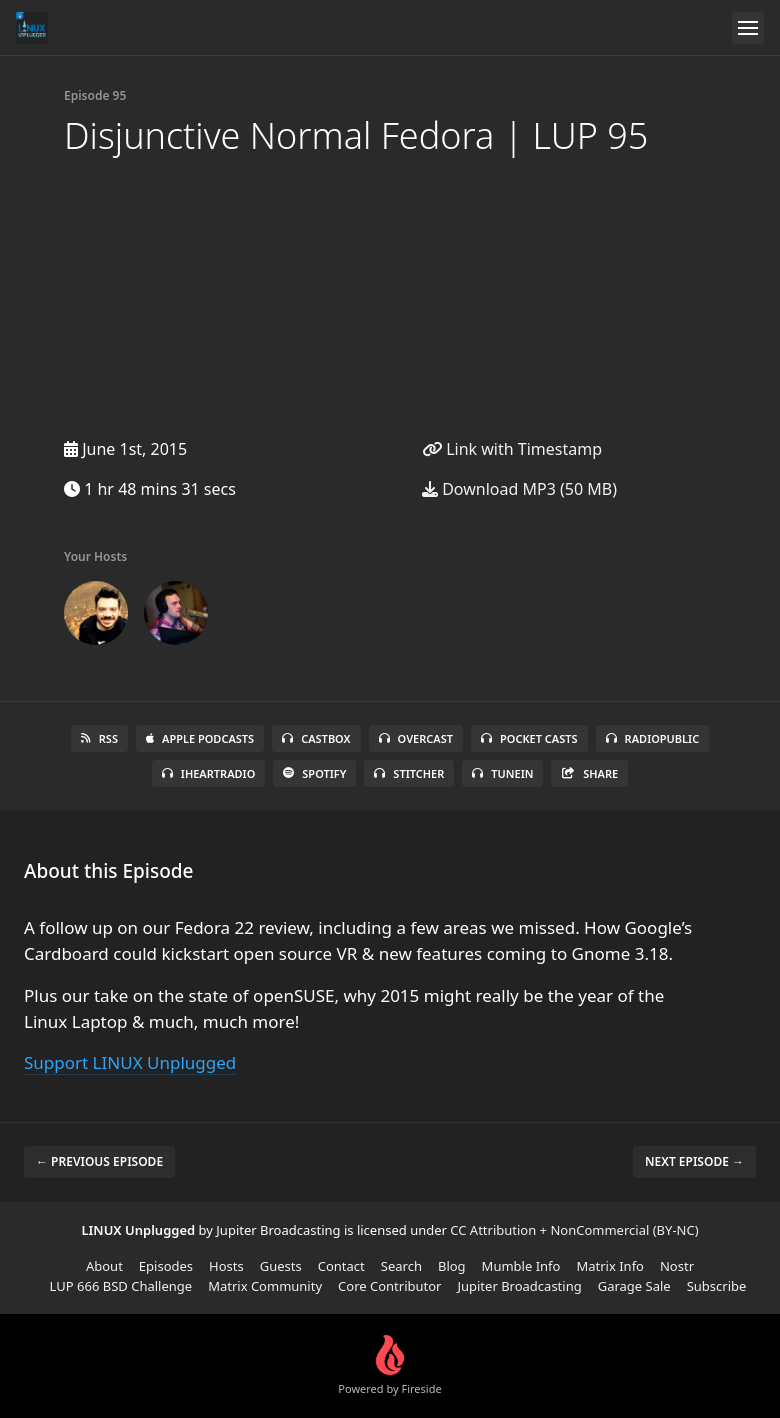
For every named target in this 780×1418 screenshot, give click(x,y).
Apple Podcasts (200, 738)
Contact (341, 1266)
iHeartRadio (209, 773)
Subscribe (717, 1286)
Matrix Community (265, 1286)
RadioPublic (653, 738)
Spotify (314, 773)
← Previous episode (99, 1161)
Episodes (166, 1266)
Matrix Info (610, 1266)
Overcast (416, 738)
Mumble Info (521, 1266)
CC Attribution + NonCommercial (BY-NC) (574, 1230)
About (104, 1266)
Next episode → (694, 1161)
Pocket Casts (529, 738)
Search (401, 1266)
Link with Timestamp (512, 449)
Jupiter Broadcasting (519, 1286)
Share (589, 773)
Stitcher (409, 773)
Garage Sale (634, 1286)
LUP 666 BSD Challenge (121, 1286)
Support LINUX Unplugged (130, 1062)
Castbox (316, 738)
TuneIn (502, 773)
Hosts (226, 1266)
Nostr (677, 1266)
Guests (281, 1266)
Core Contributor (389, 1286)
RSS (99, 738)
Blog (452, 1266)
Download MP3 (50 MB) (519, 489)
